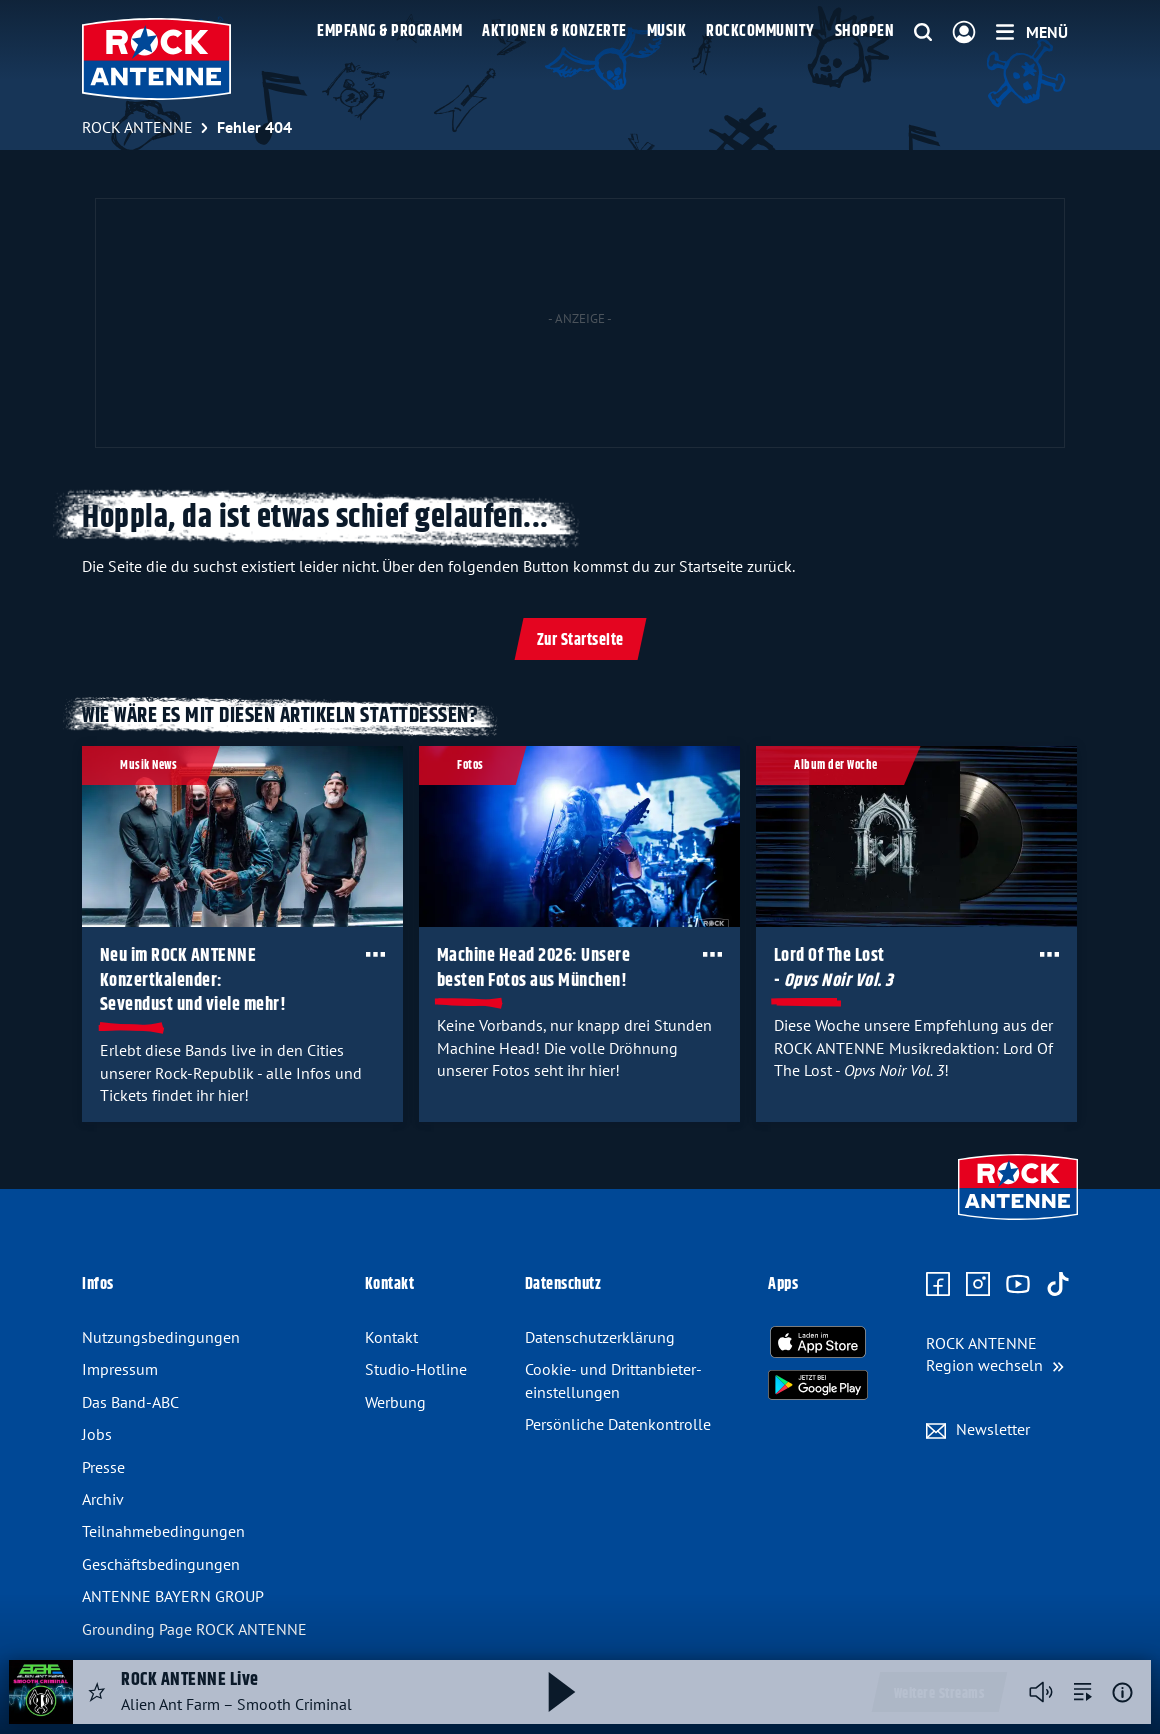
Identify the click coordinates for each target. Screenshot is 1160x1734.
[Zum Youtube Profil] (1018, 1285)
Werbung (395, 1402)
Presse (103, 1467)
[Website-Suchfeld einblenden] (923, 33)
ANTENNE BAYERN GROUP (173, 1596)
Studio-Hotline (416, 1369)
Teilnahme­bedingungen (163, 1531)
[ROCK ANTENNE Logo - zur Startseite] (156, 59)
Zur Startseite (580, 640)
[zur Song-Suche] (1083, 1692)
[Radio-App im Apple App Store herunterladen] (818, 1342)
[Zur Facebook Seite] (938, 1285)
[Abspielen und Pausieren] (562, 1692)
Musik (667, 31)
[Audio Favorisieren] (97, 1692)
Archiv (103, 1499)
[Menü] (1032, 32)
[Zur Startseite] (1018, 1222)
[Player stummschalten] (1041, 1692)
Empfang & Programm (389, 31)
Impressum (120, 1369)
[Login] (964, 33)
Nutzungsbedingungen (161, 1337)
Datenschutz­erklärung (600, 1337)
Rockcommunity (760, 31)
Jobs (97, 1434)
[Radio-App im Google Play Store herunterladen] (818, 1385)
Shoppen (865, 31)
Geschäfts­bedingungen (161, 1564)
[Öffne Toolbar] (375, 954)
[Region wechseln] (995, 1354)
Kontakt (391, 1337)
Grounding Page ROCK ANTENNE (194, 1629)
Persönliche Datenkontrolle (618, 1424)
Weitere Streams (939, 1694)
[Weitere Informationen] (1122, 1692)
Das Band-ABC (130, 1402)
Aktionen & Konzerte (554, 31)
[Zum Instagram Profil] (978, 1285)
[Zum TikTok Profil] (1058, 1285)
